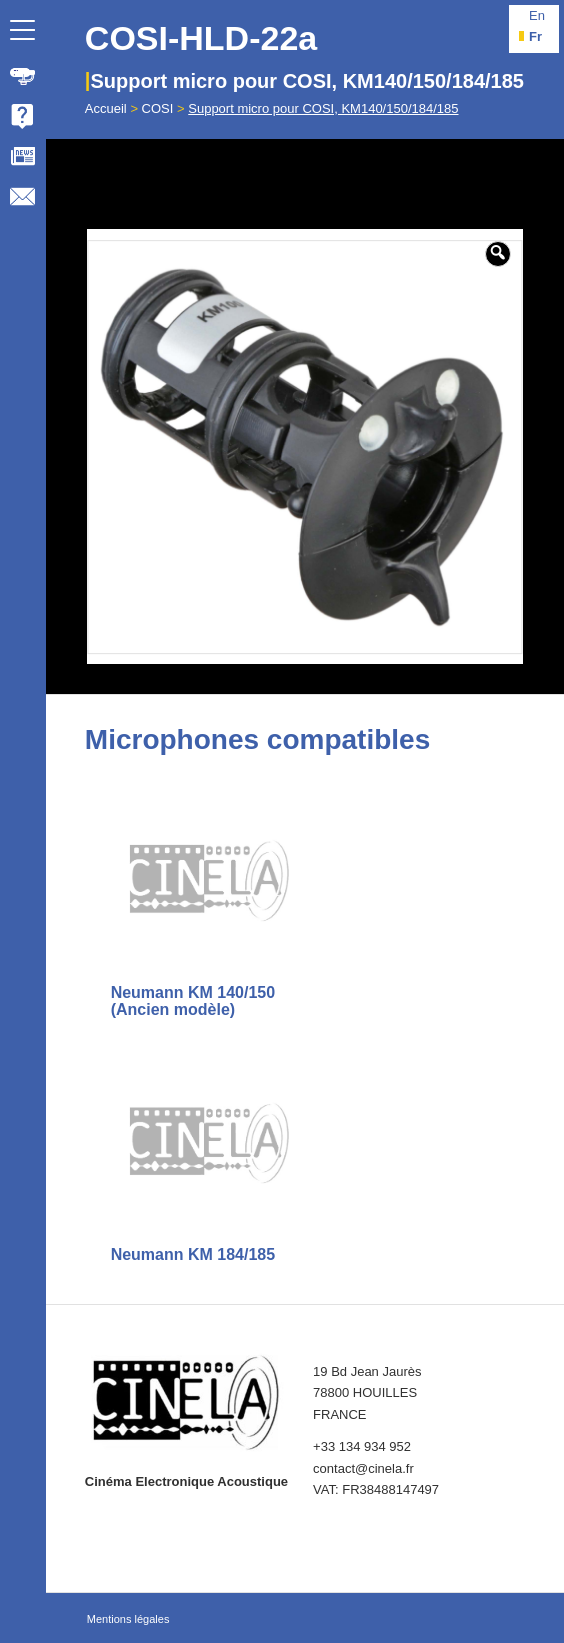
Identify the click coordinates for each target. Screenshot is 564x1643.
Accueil (106, 108)
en (537, 15)
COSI (158, 108)
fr (535, 36)
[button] (498, 254)
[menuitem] (23, 76)
